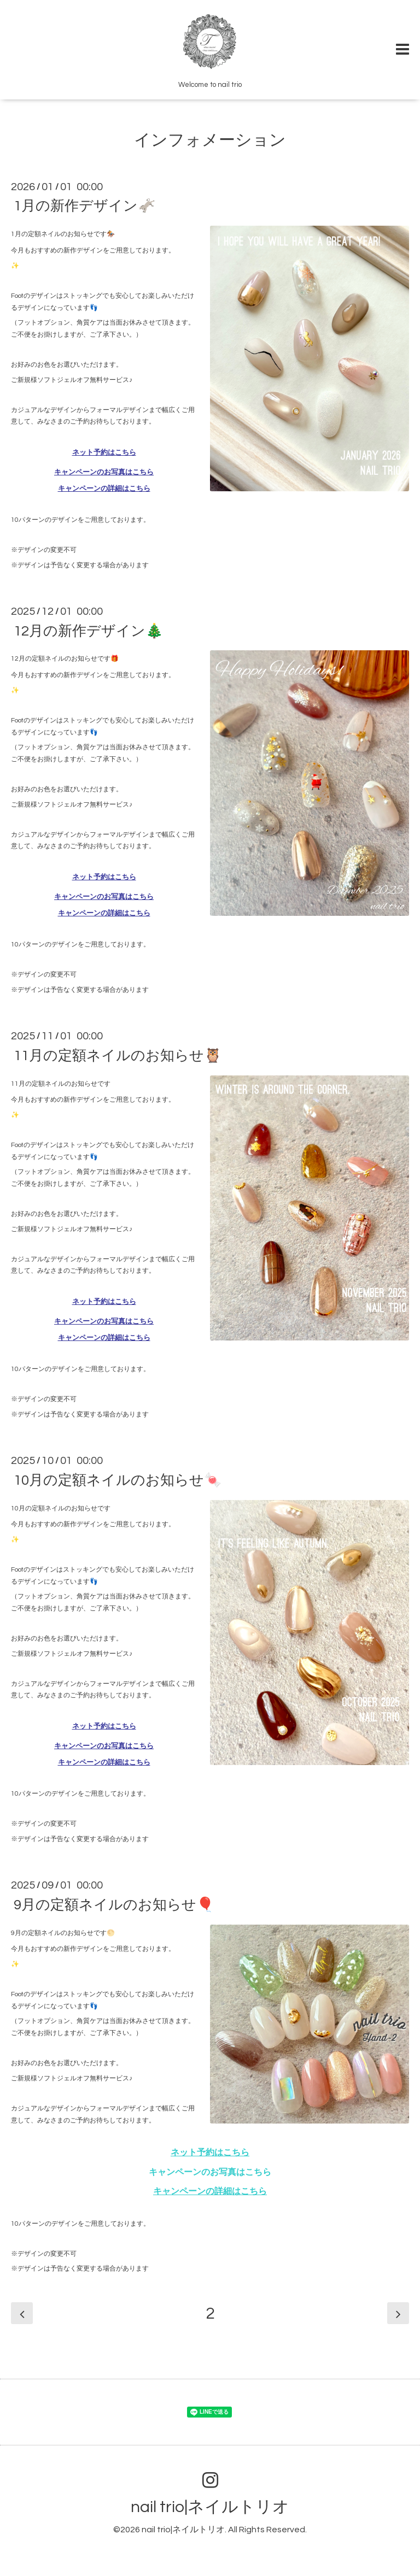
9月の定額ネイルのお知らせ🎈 (114, 1904)
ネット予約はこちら (104, 452)
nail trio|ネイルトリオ (210, 2506)
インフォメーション (210, 140)
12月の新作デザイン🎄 (88, 631)
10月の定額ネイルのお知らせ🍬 (117, 1480)
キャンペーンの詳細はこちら (104, 488)
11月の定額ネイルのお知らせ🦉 (117, 1055)
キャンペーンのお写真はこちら (104, 472)
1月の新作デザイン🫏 (84, 206)
